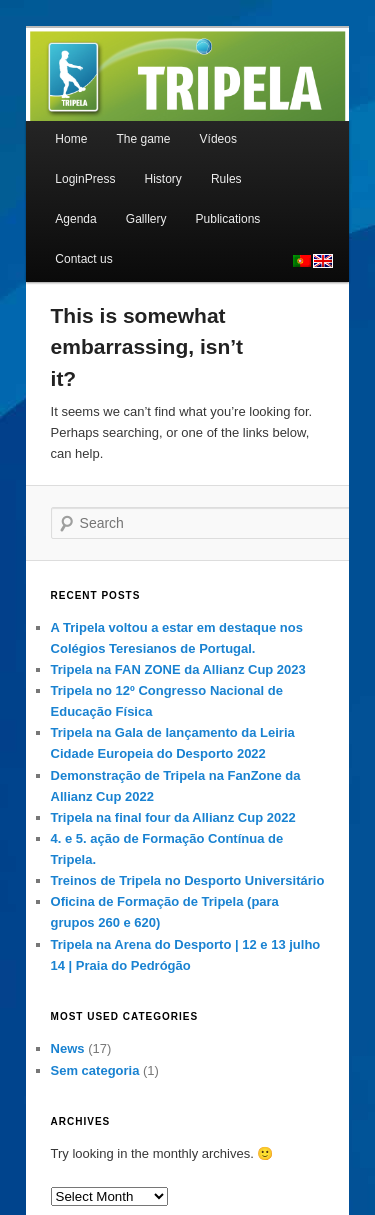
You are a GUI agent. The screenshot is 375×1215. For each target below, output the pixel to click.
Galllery (146, 219)
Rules (226, 179)
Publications (228, 219)
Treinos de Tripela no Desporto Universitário (188, 880)
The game (143, 139)
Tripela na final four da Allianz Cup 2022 (173, 817)
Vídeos (218, 139)
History (162, 179)
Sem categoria (95, 1070)
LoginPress (85, 179)
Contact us (83, 259)
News (68, 1048)
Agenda (75, 219)
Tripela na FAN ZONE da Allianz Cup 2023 (178, 669)
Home (71, 139)
